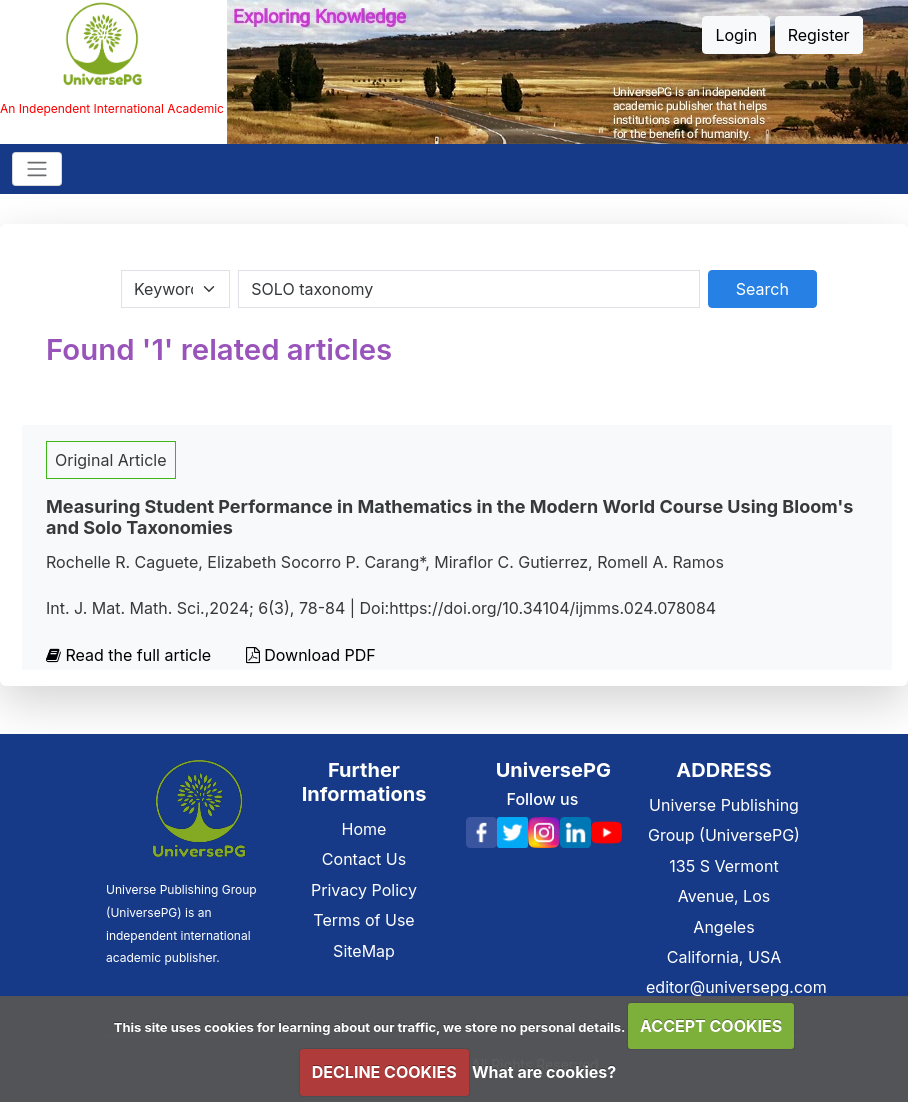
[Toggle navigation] (37, 169)
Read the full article (131, 655)
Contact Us (364, 859)
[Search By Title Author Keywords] (468, 289)
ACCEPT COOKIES (711, 1026)
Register (819, 35)
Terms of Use (363, 920)
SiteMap (364, 951)
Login (736, 35)
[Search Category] (175, 289)
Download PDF (311, 655)
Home (364, 829)
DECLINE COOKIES (384, 1072)
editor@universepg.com (736, 987)
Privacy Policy (364, 890)
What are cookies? (544, 1072)
